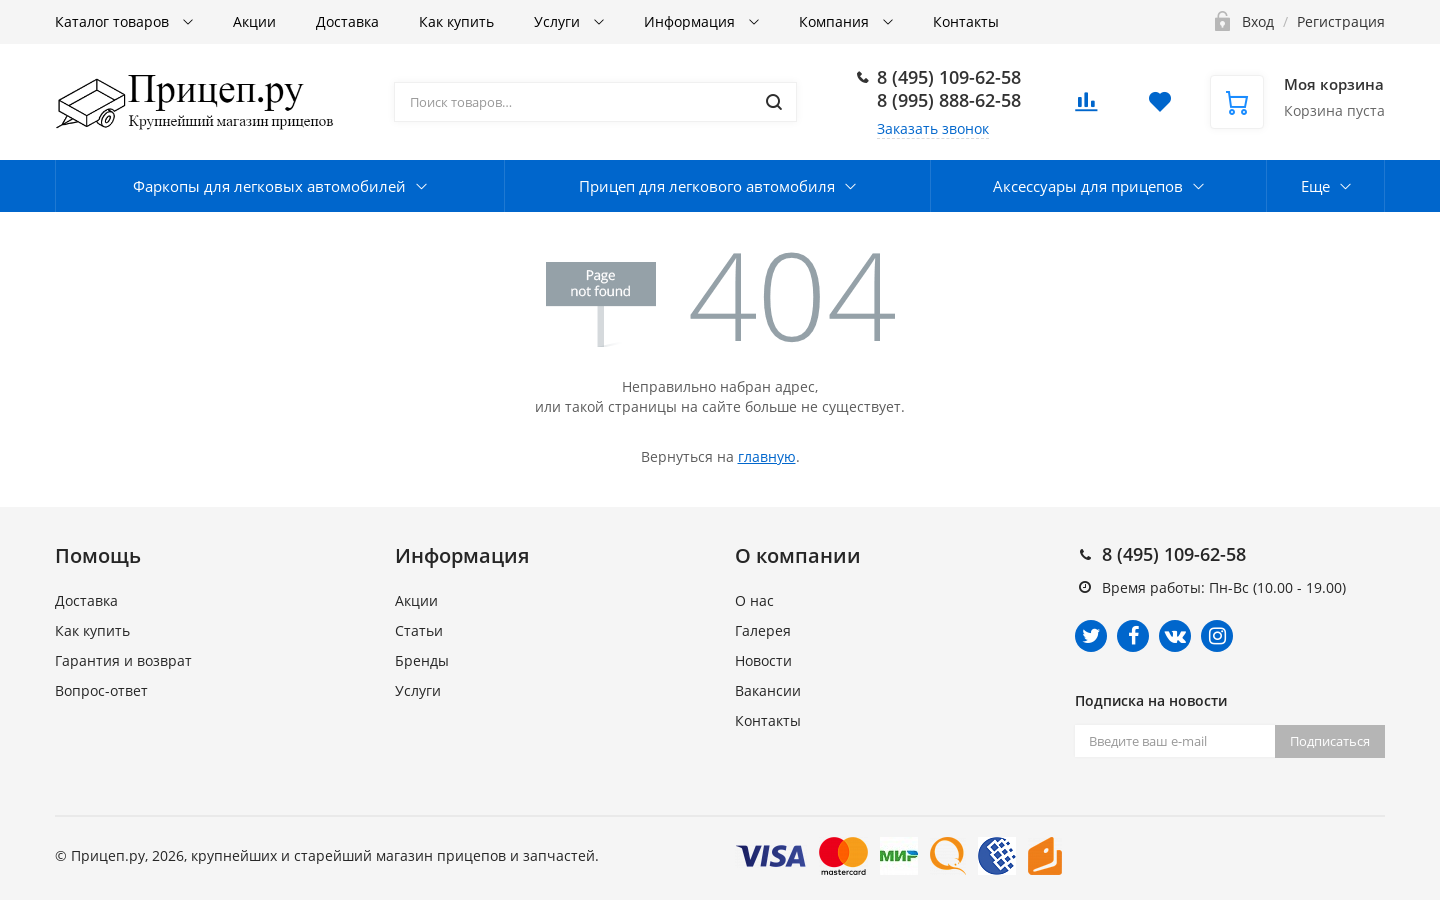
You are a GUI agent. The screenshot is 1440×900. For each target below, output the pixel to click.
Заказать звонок (933, 128)
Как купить (456, 21)
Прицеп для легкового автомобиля (707, 186)
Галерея (763, 630)
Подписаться (1330, 741)
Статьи (419, 630)
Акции (254, 21)
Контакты (966, 21)
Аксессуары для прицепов (1088, 186)
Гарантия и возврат (123, 660)
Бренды (422, 660)
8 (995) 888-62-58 (949, 100)
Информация (691, 21)
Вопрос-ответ (101, 690)
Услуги (559, 21)
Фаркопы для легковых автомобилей (269, 186)
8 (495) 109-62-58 (949, 77)
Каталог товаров (114, 21)
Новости (763, 660)
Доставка (347, 21)
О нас (754, 600)
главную (767, 456)
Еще (1315, 186)
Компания (836, 21)
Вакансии (768, 690)
